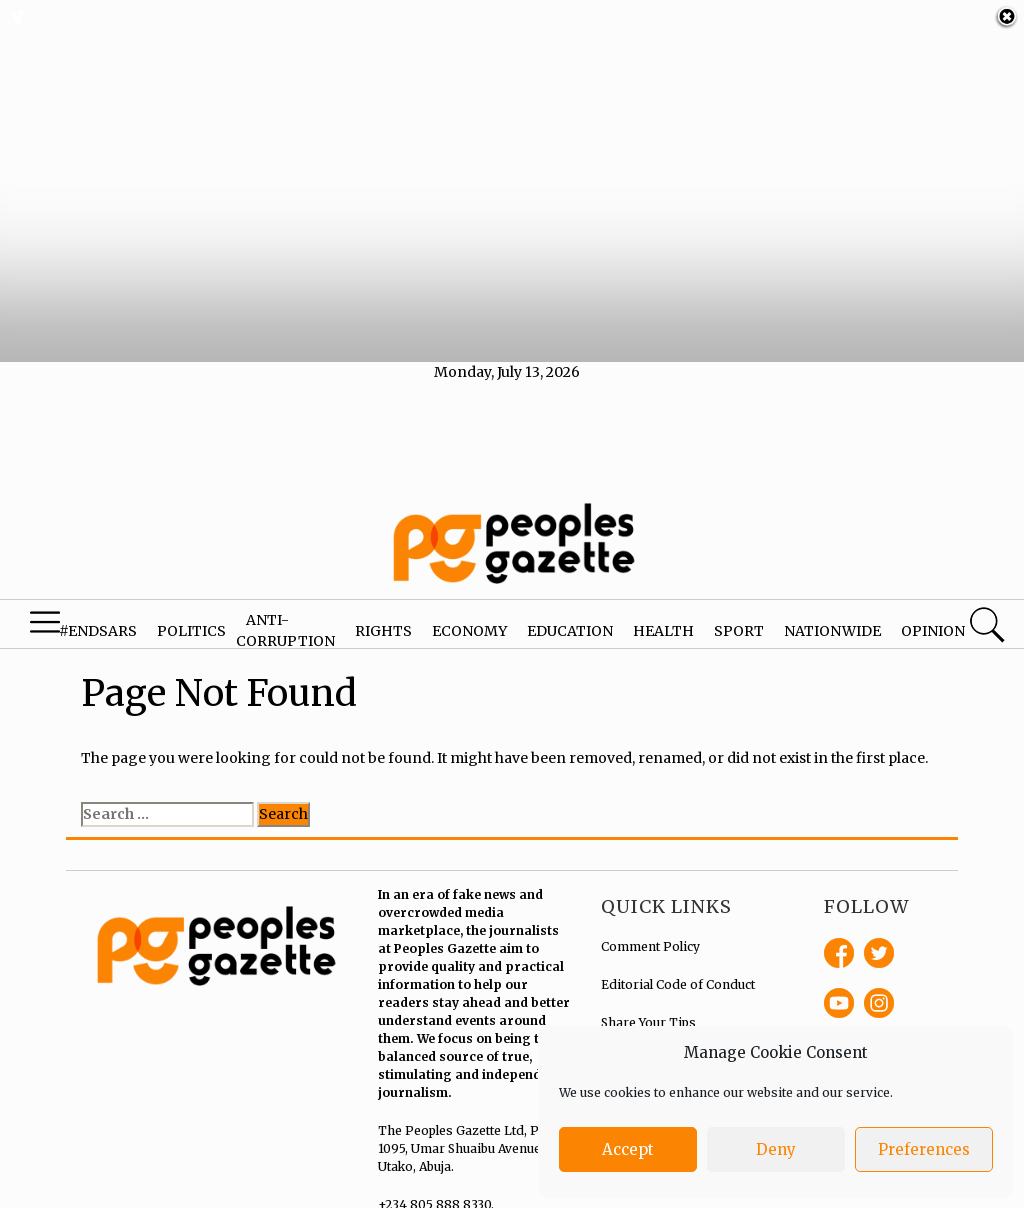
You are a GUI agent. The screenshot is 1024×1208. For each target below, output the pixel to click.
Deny (776, 1149)
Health (663, 622)
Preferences (924, 1149)
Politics (191, 622)
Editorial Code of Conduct (678, 976)
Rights (383, 622)
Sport (739, 622)
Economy (469, 622)
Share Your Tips (648, 1014)
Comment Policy (650, 938)
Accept (628, 1149)
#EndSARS (98, 622)
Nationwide (832, 622)
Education (570, 622)
